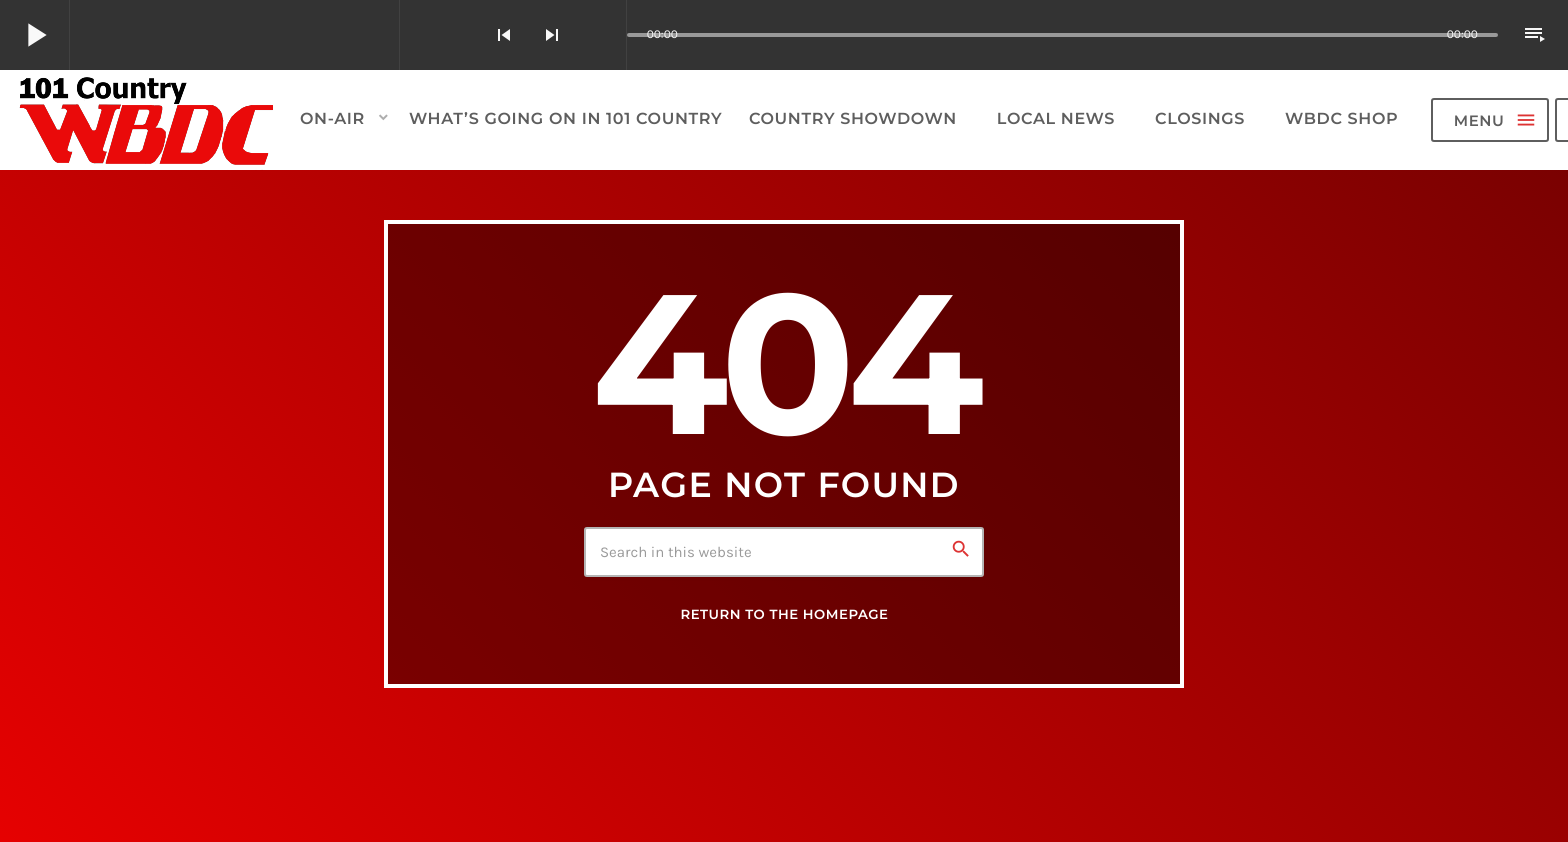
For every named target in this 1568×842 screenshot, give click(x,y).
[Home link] (147, 120)
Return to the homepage (784, 615)
